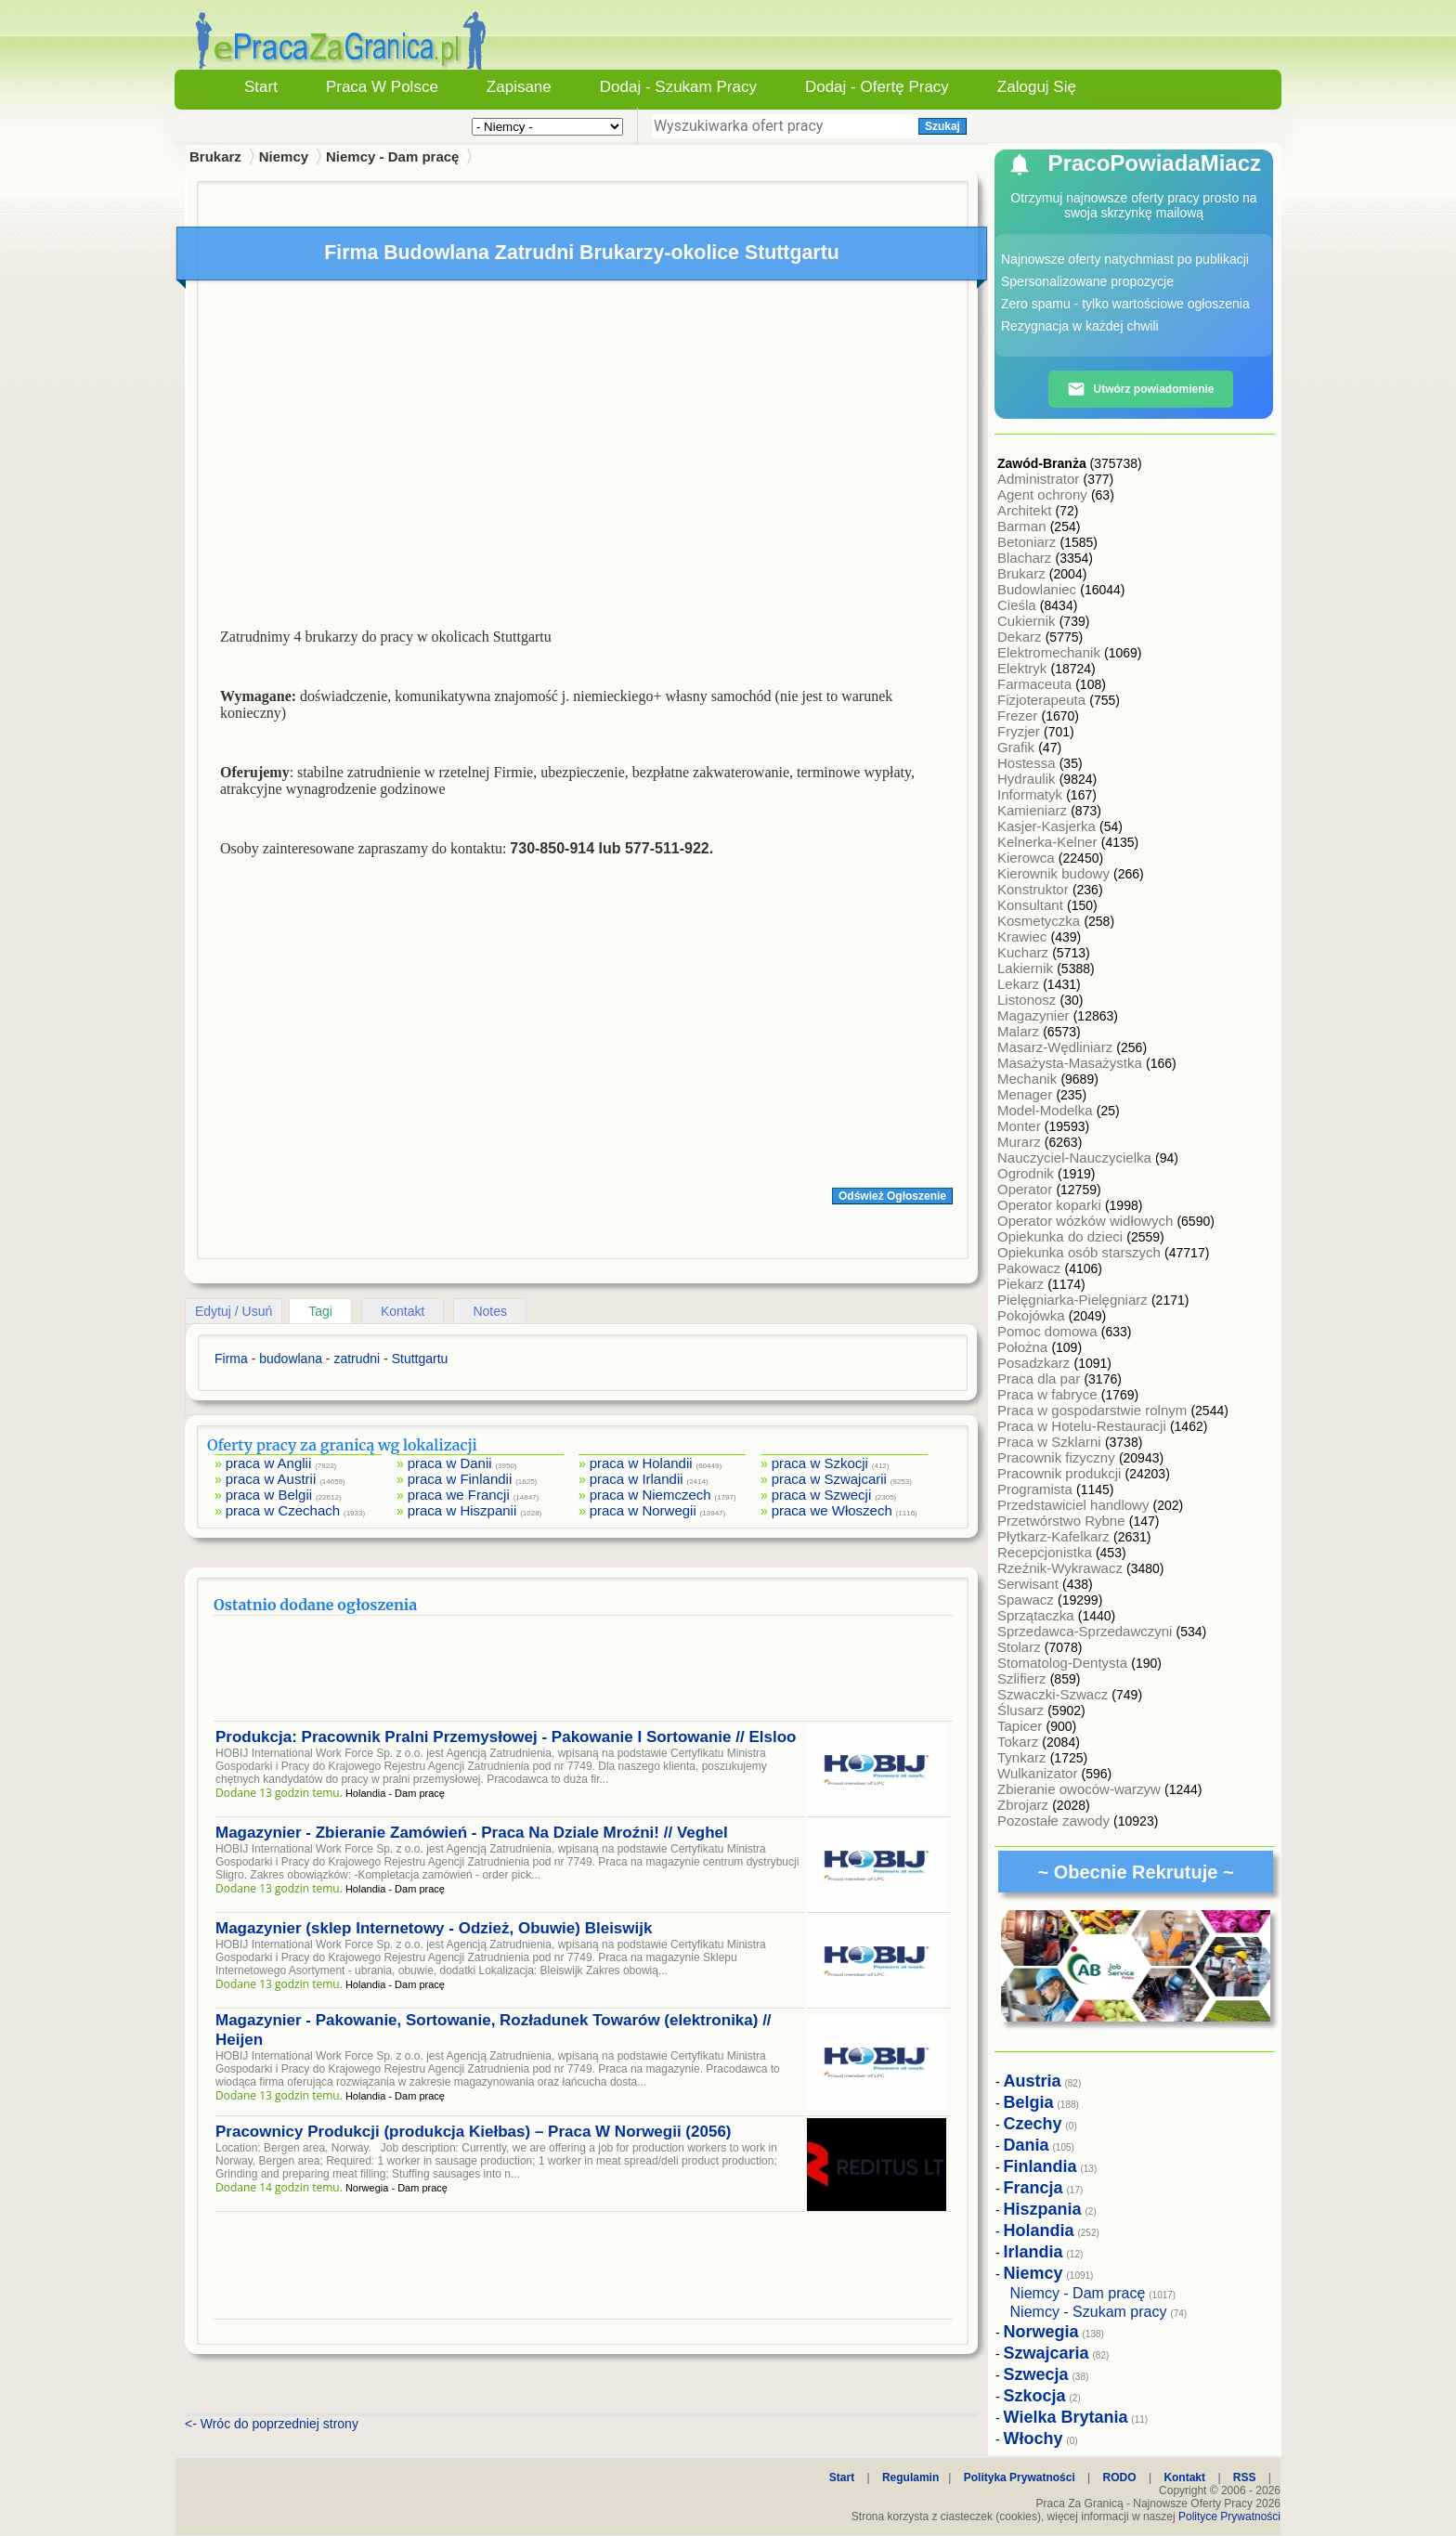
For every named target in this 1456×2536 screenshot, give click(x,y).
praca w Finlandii (460, 1479)
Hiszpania (1043, 2209)
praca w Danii (450, 1463)
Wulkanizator (1039, 1773)
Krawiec (1024, 936)
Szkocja (1035, 2395)
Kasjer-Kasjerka (1048, 826)
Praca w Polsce (382, 87)
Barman (1023, 526)
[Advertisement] (583, 435)
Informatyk (1031, 794)
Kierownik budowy (1055, 873)
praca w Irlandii (636, 1479)
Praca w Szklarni (1051, 1442)
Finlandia (1040, 2166)
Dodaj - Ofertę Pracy (877, 87)
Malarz (1020, 1031)
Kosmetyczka (1040, 921)
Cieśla (1018, 605)
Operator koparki (1051, 1205)
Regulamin (910, 2477)
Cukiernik (1028, 621)
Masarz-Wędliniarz (1056, 1047)
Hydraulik (1028, 779)
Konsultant (1032, 905)
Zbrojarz (1024, 1805)
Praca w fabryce (1049, 1394)
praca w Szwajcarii (829, 1479)
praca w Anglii (269, 1463)
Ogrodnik (1027, 1173)
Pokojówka (1033, 1315)
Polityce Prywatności (1229, 2516)
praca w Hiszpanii (462, 1510)
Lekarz (1020, 984)
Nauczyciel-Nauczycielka (1076, 1157)
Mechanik (1028, 1078)
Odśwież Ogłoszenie (892, 1196)
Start (261, 87)
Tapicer (1021, 1726)
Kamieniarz (1034, 810)
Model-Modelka (1047, 1110)
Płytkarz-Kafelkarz (1055, 1536)
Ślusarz (1022, 1710)
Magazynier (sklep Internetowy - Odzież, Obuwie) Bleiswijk (433, 1928)
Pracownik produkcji (1061, 1473)
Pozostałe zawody (1055, 1820)
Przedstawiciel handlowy (1075, 1505)
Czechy (1033, 2123)
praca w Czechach (283, 1510)
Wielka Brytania (1066, 2417)
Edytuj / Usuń (233, 1311)
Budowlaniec (1038, 589)
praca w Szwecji (822, 1494)
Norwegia (1041, 2331)
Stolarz (1021, 1647)
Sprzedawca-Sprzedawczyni (1086, 1631)
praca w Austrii (271, 1479)
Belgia (1029, 2102)
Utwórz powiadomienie (1140, 389)
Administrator (1040, 479)
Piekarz (1022, 1284)
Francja (1033, 2187)
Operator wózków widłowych (1086, 1221)
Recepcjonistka (1046, 1552)
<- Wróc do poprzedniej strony (271, 2423)
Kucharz (1024, 952)
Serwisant (1029, 1584)
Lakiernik (1027, 968)
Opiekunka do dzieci (1061, 1236)
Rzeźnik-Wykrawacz (1061, 1568)
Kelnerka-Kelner (1049, 842)
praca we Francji (459, 1494)
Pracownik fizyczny (1058, 1457)
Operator (1026, 1189)
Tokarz (1019, 1741)
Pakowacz (1031, 1268)
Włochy (1033, 2438)
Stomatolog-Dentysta (1064, 1663)
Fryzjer (1020, 731)
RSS (1244, 2477)
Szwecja (1036, 2374)
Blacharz (1026, 558)
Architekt (1026, 510)
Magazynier (1035, 1015)
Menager (1026, 1094)
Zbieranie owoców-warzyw (1080, 1789)
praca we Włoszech (832, 1510)
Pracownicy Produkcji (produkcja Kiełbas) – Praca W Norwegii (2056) (473, 2131)
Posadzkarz (1035, 1363)
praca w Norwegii (643, 1510)
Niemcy (283, 156)
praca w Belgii (269, 1494)
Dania (1026, 2145)
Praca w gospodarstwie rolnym (1093, 1410)
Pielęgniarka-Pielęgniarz (1074, 1299)
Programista (1036, 1489)
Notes (490, 1311)
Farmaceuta (1036, 684)
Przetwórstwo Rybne (1063, 1520)
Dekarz (1021, 636)
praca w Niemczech (650, 1494)
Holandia (1039, 2230)
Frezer (1019, 715)
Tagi (320, 1311)
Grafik (1017, 747)
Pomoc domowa (1049, 1331)
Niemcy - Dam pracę (392, 156)
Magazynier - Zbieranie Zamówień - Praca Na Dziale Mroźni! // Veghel (471, 1832)
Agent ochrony (1044, 494)
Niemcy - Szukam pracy (1088, 2312)
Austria (1032, 2081)
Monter (1021, 1126)
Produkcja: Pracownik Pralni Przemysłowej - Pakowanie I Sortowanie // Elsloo (505, 1737)
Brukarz (1023, 573)
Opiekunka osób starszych (1080, 1252)
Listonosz (1028, 1000)
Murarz (1021, 1142)
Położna (1024, 1347)
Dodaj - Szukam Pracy (678, 87)
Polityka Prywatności (1019, 2477)
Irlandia (1033, 2252)
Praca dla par (1040, 1378)
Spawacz (1027, 1599)
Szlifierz (1023, 1678)
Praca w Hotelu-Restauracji (1083, 1426)
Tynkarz (1023, 1757)
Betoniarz (1028, 542)
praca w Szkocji (820, 1463)
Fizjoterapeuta (1043, 700)
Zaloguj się (1036, 87)
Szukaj (942, 126)
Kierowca (1028, 857)
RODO (1120, 2477)
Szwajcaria (1046, 2353)
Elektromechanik (1050, 652)
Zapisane (519, 87)
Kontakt (402, 1311)
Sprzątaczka (1037, 1615)
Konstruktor (1034, 889)
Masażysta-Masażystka (1071, 1063)
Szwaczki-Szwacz (1054, 1694)
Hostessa (1028, 763)
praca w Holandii (641, 1463)
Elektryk (1024, 668)
